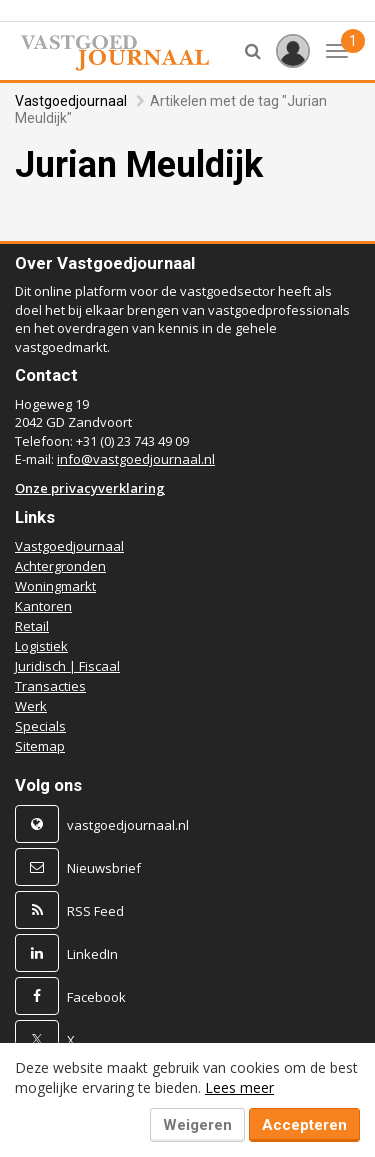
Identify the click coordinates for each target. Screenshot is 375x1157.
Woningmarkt (55, 586)
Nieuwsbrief (104, 868)
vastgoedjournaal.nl (128, 825)
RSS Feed (95, 911)
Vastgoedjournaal (71, 101)
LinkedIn (92, 954)
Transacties (50, 686)
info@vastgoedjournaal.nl (136, 459)
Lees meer (239, 1087)
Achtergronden (60, 566)
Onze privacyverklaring (90, 488)
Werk (31, 706)
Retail (32, 626)
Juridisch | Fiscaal (67, 666)
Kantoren (43, 606)
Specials (40, 726)
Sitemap (40, 746)
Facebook (96, 997)
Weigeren (197, 1125)
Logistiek (41, 646)
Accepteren (304, 1125)
